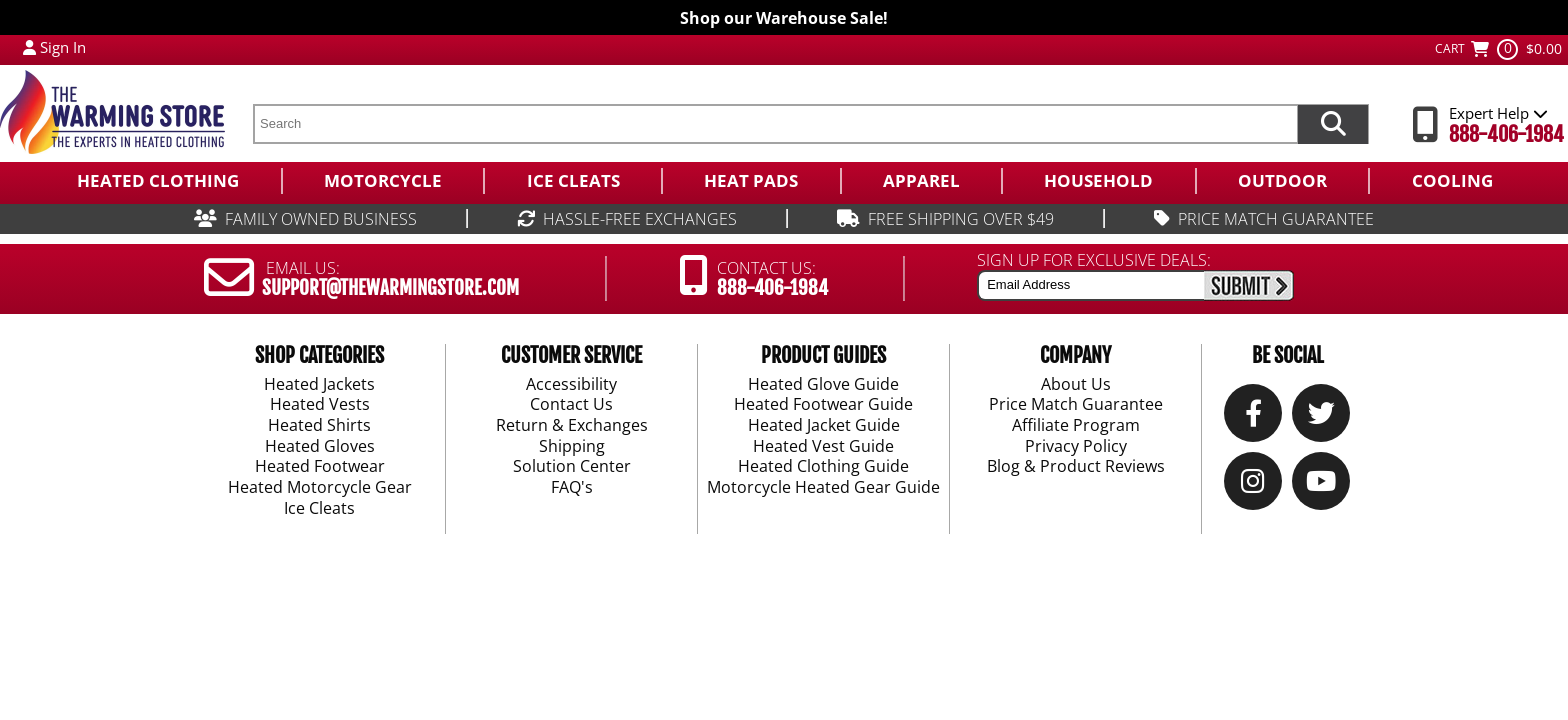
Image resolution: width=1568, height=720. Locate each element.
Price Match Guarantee (1076, 405)
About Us (1076, 384)
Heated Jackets (319, 384)
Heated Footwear (320, 467)
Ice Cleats (319, 508)
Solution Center (572, 467)
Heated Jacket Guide (824, 426)
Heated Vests (320, 405)
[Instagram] (1253, 485)
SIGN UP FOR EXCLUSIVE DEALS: (1094, 260)
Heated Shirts (319, 426)
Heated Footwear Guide (823, 405)
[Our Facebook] (1253, 417)
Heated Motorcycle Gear (320, 488)
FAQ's (572, 488)
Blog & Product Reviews (1076, 467)
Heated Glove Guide (823, 384)
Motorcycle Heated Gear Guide (823, 488)
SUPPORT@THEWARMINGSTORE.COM (390, 288)
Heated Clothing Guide (823, 467)
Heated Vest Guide (823, 446)
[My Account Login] (29, 47)
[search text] (775, 124)
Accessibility (571, 384)
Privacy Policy (1076, 446)
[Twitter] (1321, 417)
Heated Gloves (320, 446)
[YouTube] (1321, 485)
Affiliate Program (1076, 426)
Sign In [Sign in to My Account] (63, 47)
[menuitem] (157, 181)
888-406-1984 (1506, 134)
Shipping (572, 446)
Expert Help (1498, 113)
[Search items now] (1333, 124)
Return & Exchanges (572, 426)
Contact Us (571, 405)
